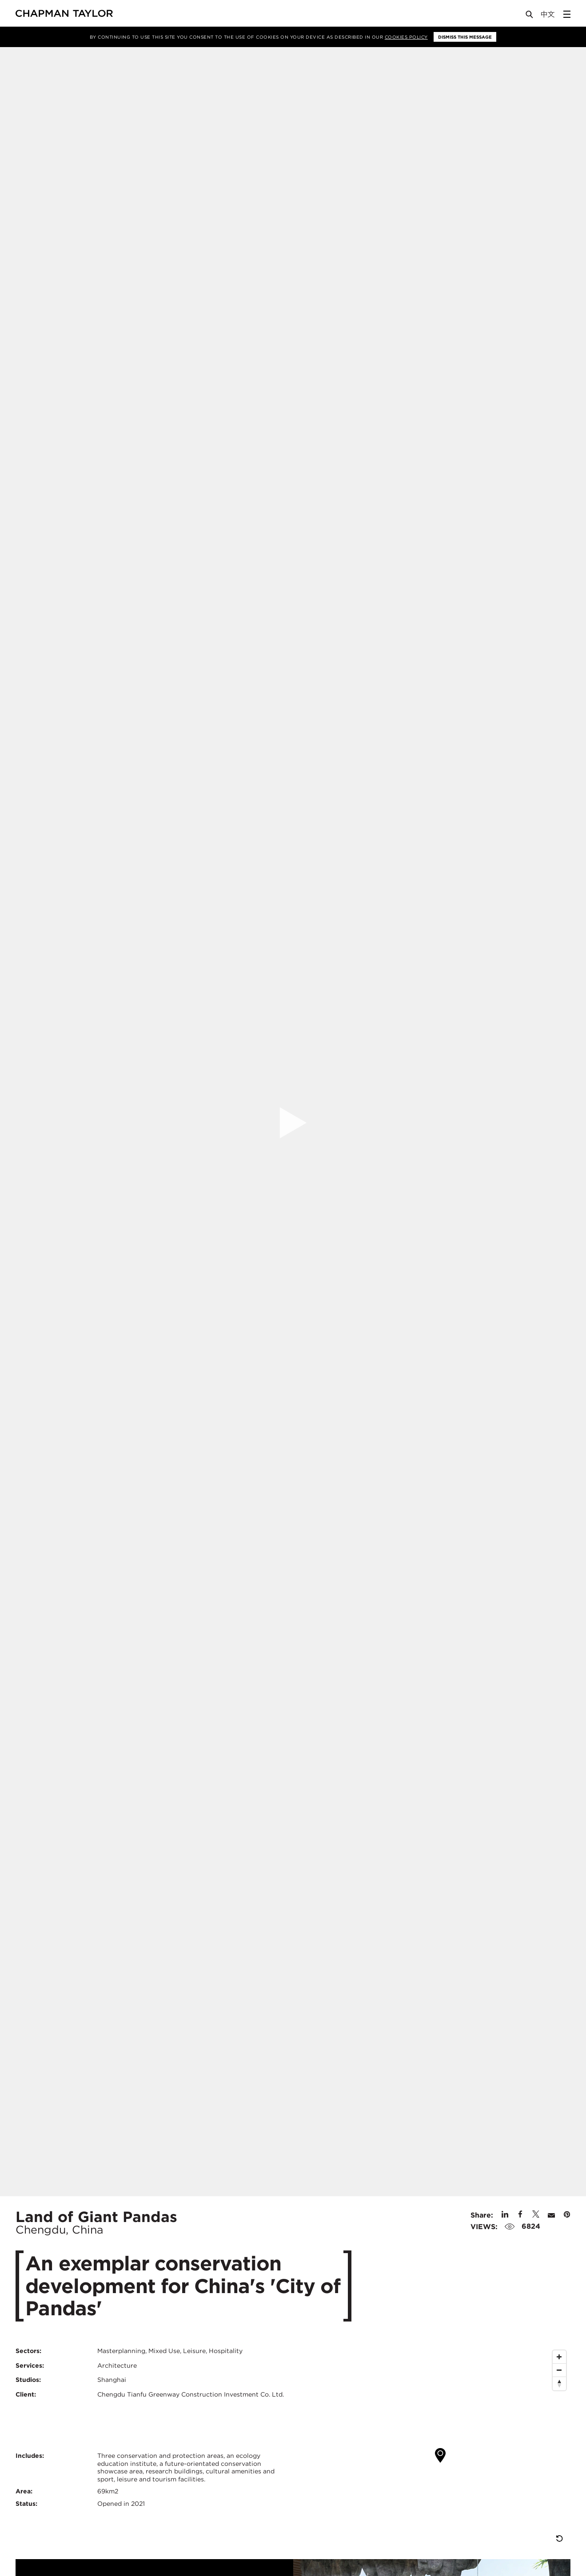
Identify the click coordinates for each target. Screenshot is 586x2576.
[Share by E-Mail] (551, 2215)
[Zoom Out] (559, 2370)
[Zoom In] (559, 2357)
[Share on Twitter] (535, 2215)
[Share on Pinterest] (566, 2215)
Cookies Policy (406, 37)
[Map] (435, 2448)
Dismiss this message (465, 37)
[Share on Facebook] (520, 2215)
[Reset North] (559, 2383)
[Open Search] (530, 16)
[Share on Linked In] (505, 2215)
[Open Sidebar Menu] (566, 14)
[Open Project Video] (293, 1123)
